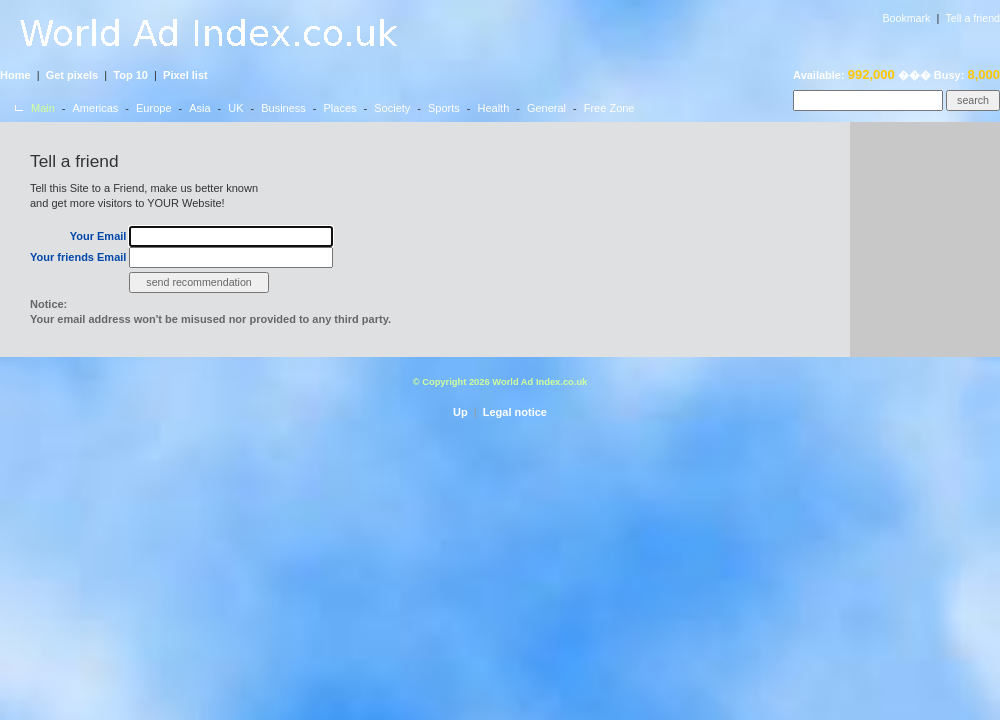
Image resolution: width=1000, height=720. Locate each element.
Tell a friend (973, 18)
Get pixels (72, 75)
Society (392, 108)
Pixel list (185, 75)
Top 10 (130, 75)
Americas (96, 108)
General (546, 108)
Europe (153, 108)
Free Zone (609, 108)
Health (493, 108)
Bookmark (906, 18)
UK (235, 108)
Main (43, 108)
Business (283, 108)
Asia (199, 108)
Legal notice (515, 412)
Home (15, 75)
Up (460, 412)
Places (340, 108)
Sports (444, 108)
